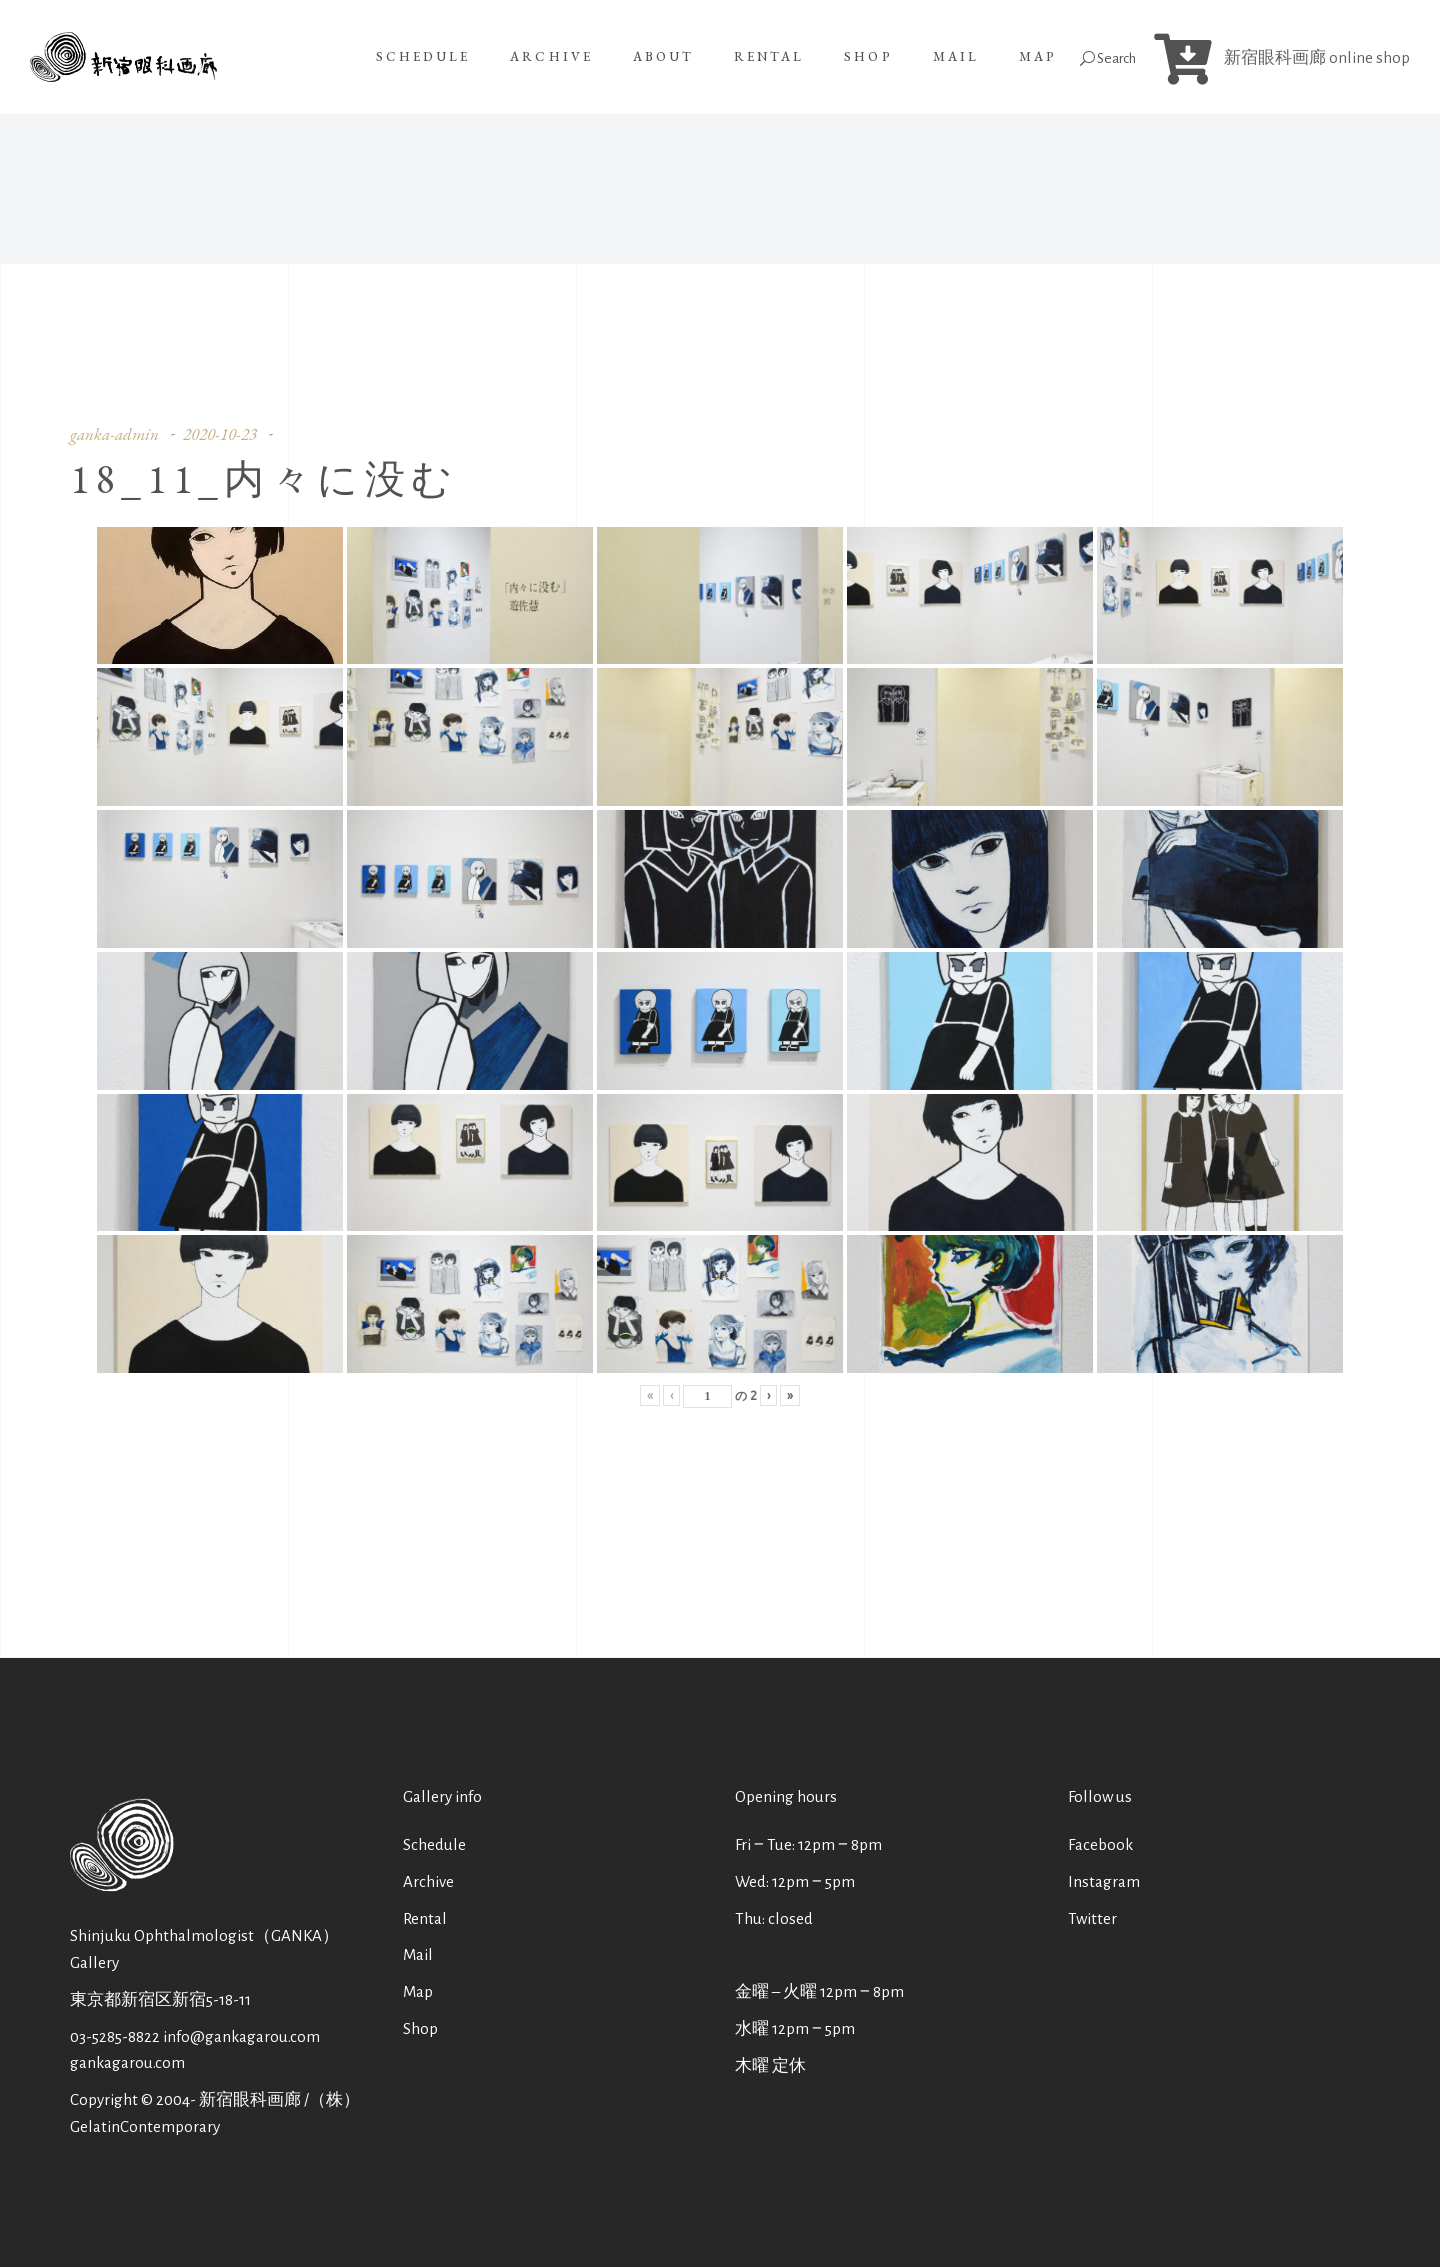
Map (418, 1991)
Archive (428, 1881)
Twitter (1092, 1918)
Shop (420, 2028)
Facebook (1100, 1844)
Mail (418, 1954)
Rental (425, 1918)
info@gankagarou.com (241, 2036)
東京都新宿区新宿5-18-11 (160, 1999)
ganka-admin (114, 434)
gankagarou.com (127, 2062)
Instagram (1104, 1881)
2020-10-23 (220, 434)
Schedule (434, 1844)
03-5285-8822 (115, 2036)
